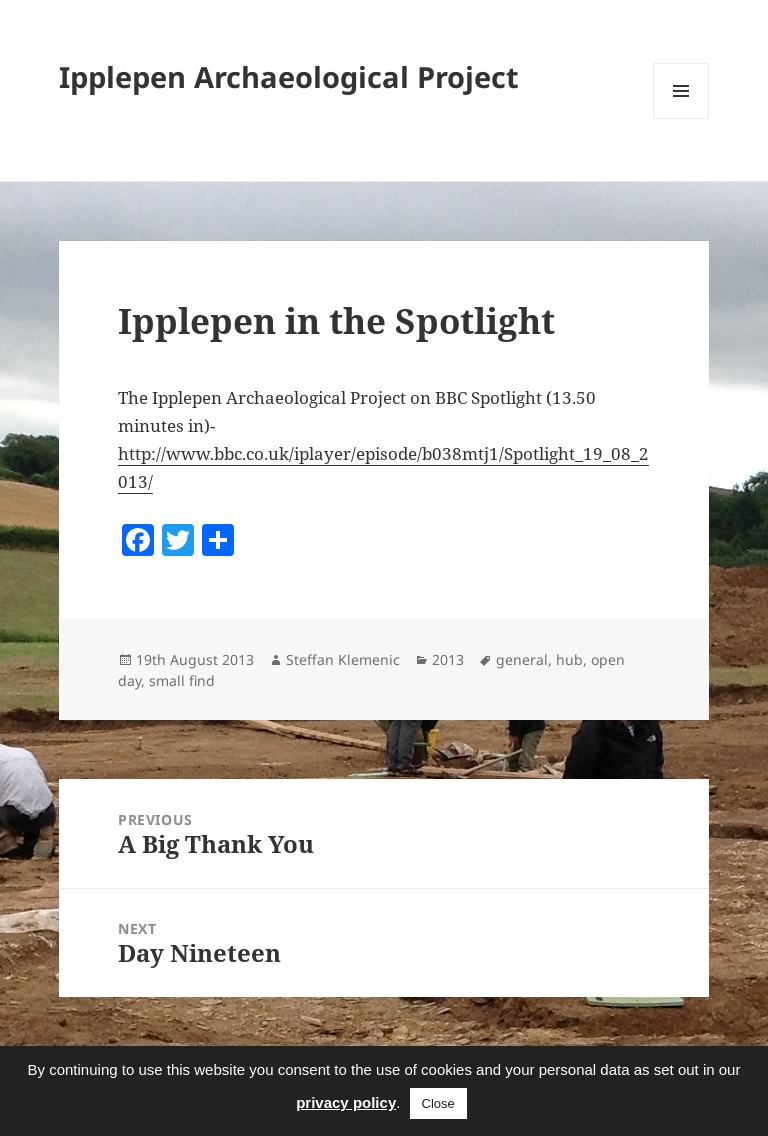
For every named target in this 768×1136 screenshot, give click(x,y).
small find (182, 680)
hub (569, 659)
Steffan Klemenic (343, 659)
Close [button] (438, 1103)
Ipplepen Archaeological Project (289, 76)
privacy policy (346, 1102)
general (522, 659)
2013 (448, 659)
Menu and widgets (681, 118)
